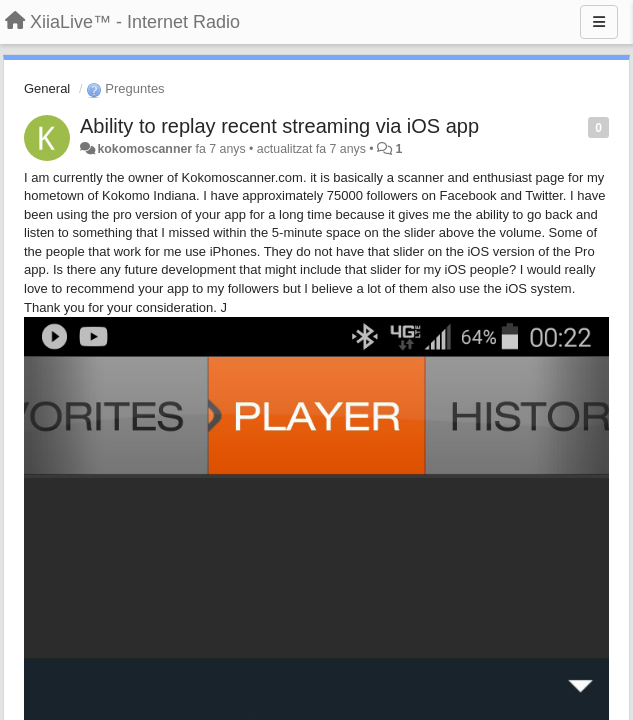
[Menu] (599, 22)
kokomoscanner (144, 149)
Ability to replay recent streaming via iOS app (279, 126)
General (47, 88)
